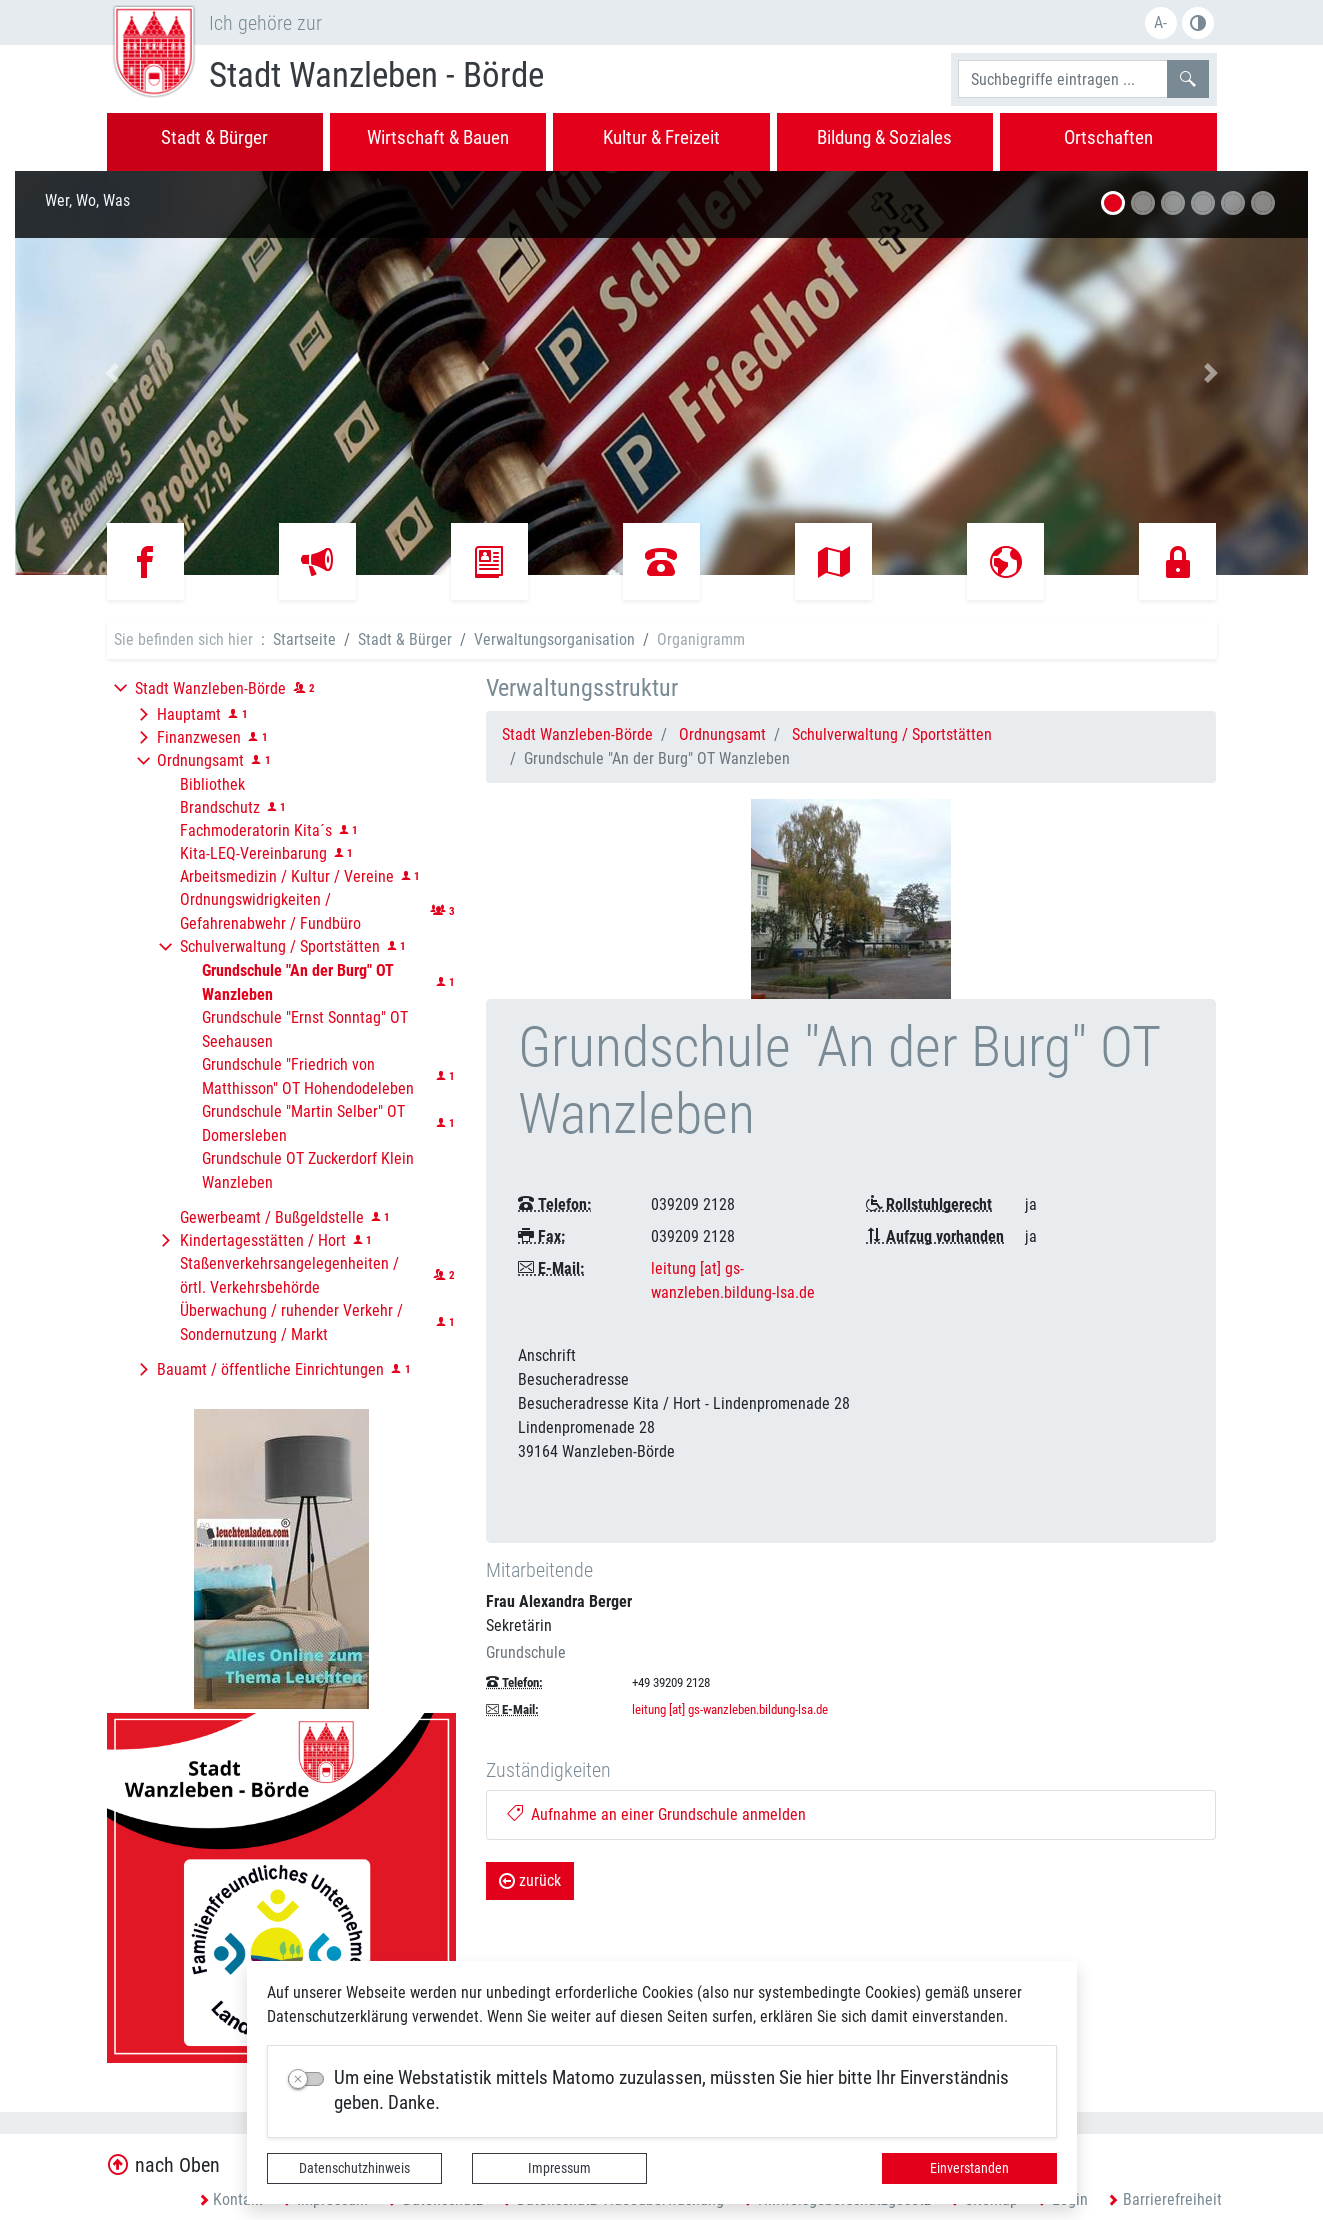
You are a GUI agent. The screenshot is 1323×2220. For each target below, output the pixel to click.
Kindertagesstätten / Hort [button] (263, 1240)
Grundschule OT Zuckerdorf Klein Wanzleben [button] (308, 1170)
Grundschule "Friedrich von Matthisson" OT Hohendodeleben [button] (308, 1076)
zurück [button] (530, 1880)
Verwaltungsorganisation (554, 639)
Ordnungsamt (722, 734)
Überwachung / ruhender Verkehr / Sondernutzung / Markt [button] (291, 1322)
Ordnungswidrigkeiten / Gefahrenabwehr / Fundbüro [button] (270, 911)
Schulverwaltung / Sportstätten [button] (280, 946)
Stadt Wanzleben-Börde (577, 734)
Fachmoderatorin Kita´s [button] (256, 830)
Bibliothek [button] (212, 784)
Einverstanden (969, 2168)
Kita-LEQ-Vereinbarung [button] (253, 853)
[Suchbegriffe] (1063, 79)
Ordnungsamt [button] (200, 760)
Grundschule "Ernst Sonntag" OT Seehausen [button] (305, 1029)
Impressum (559, 2168)
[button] (112, 373)
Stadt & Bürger (405, 639)
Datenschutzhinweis (354, 2168)
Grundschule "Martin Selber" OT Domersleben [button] (303, 1123)
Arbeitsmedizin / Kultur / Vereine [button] (287, 876)
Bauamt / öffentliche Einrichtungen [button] (270, 1369)
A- (1160, 22)
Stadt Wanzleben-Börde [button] (210, 688)
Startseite (304, 639)
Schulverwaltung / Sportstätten (892, 734)
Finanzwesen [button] (199, 737)
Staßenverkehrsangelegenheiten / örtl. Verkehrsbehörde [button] (289, 1275)
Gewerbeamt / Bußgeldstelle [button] (272, 1217)
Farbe (1198, 23)
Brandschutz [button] (220, 807)
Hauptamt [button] (189, 714)
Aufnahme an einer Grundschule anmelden (656, 1814)
